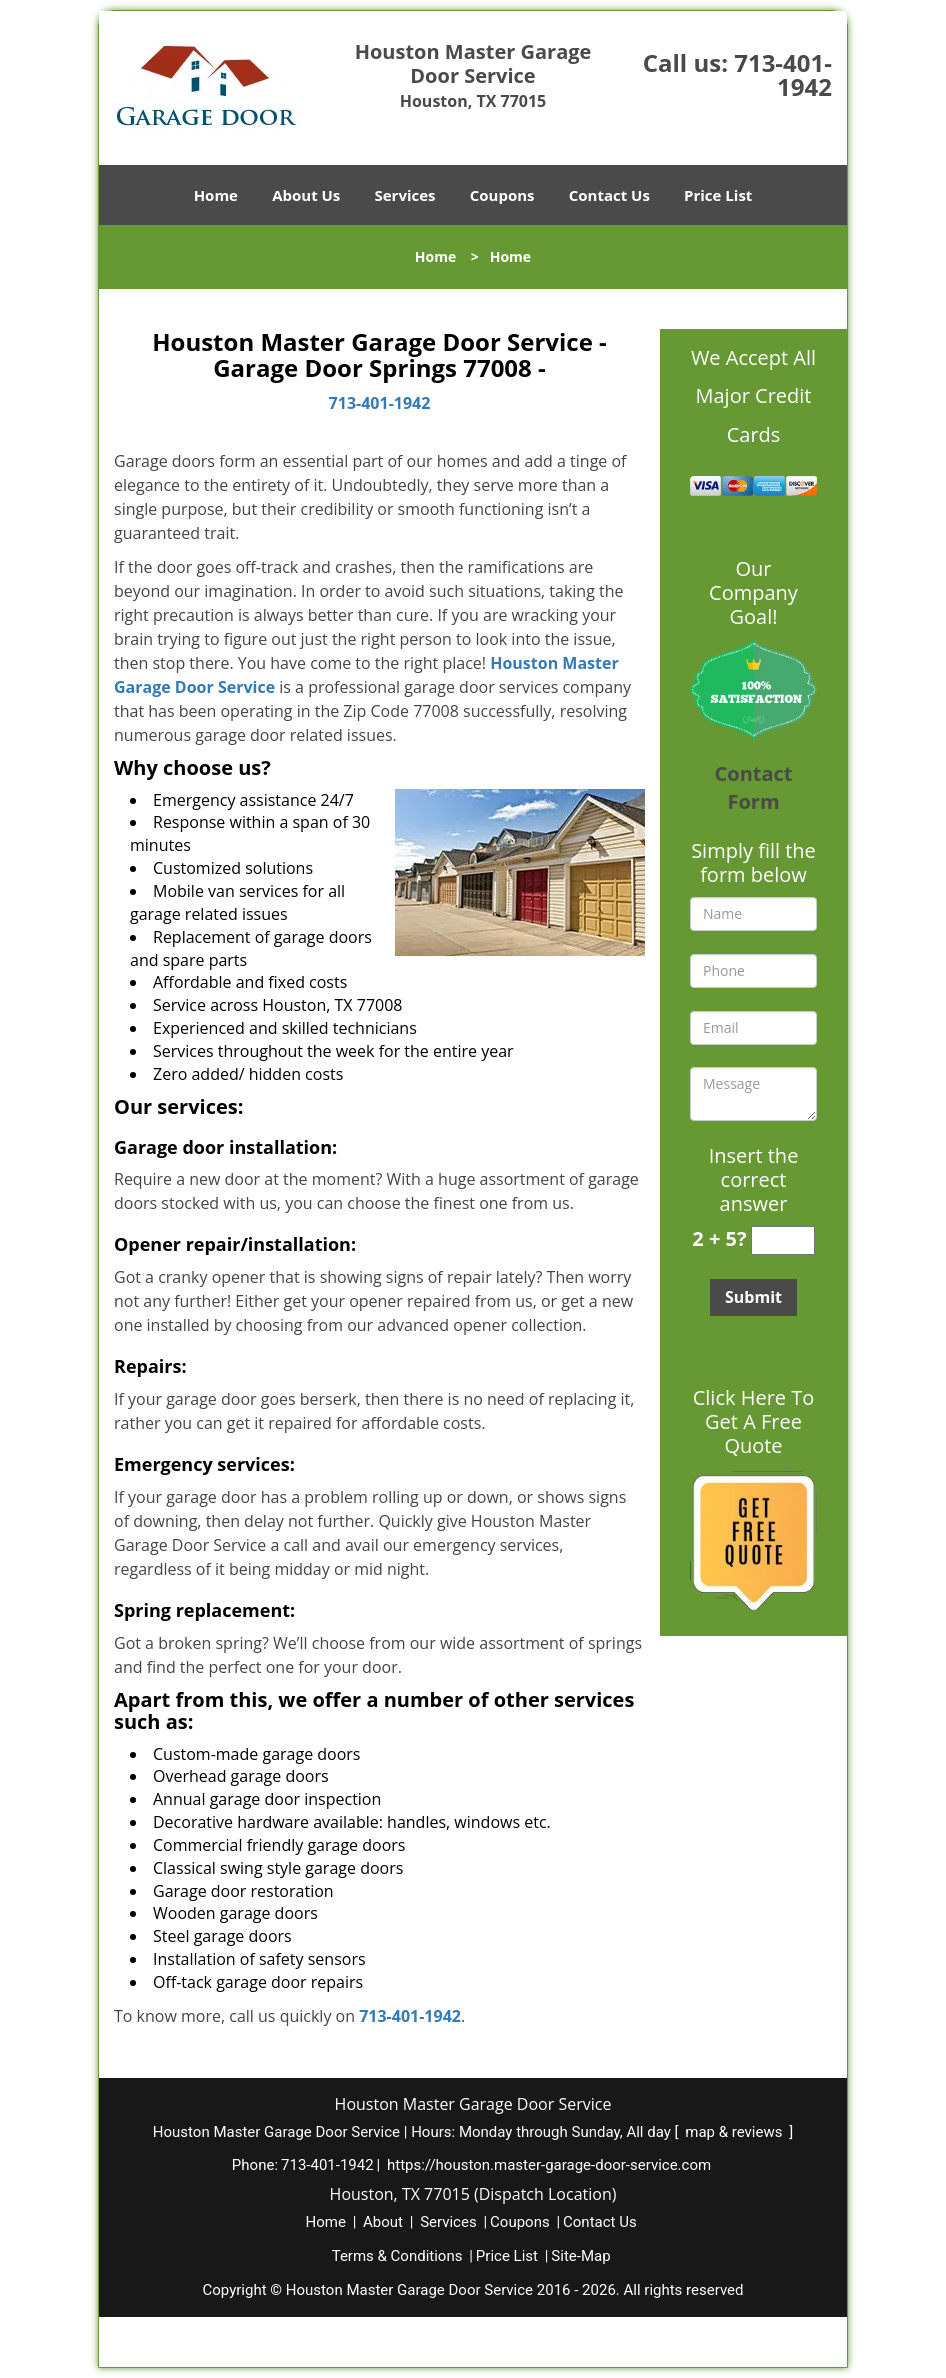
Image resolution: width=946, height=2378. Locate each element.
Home (216, 195)
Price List (718, 195)
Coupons (502, 195)
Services (405, 195)
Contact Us (609, 195)
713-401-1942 (783, 74)
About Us (306, 195)
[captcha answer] (783, 1240)
